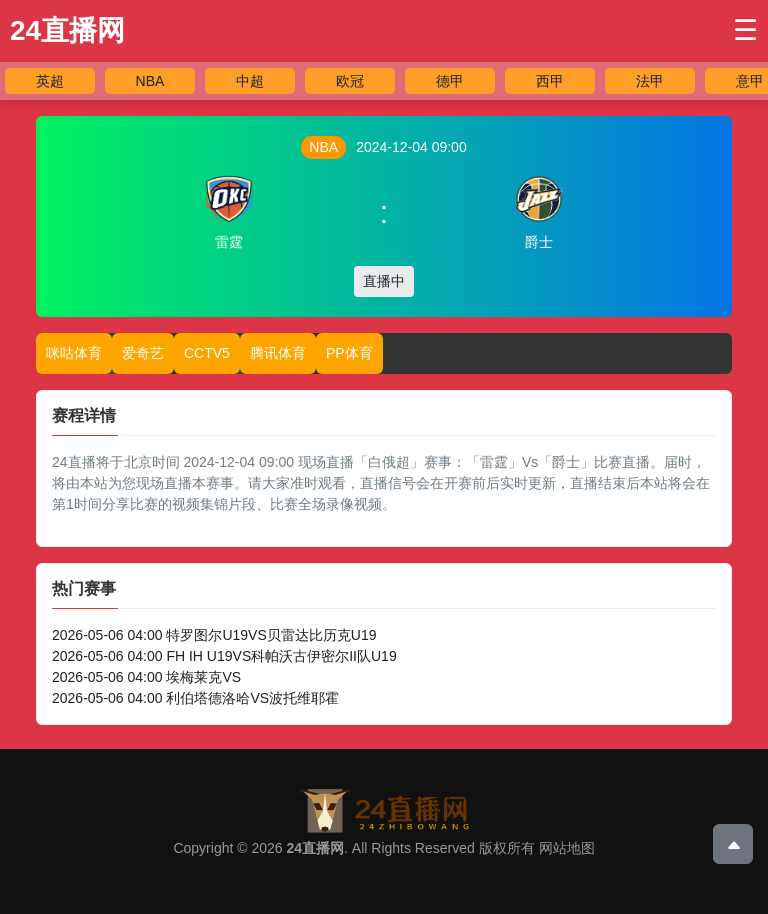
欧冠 (350, 81)
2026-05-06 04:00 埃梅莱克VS (146, 677)
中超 (250, 81)
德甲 (450, 81)
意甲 (750, 81)
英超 (50, 81)
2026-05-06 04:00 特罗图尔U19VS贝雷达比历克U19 (214, 635)
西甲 (550, 81)
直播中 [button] (384, 281)
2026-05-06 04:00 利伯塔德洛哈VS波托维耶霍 (195, 698)
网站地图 (567, 848)
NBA (150, 81)
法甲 (650, 81)
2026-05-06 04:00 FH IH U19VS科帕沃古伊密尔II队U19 (224, 656)
